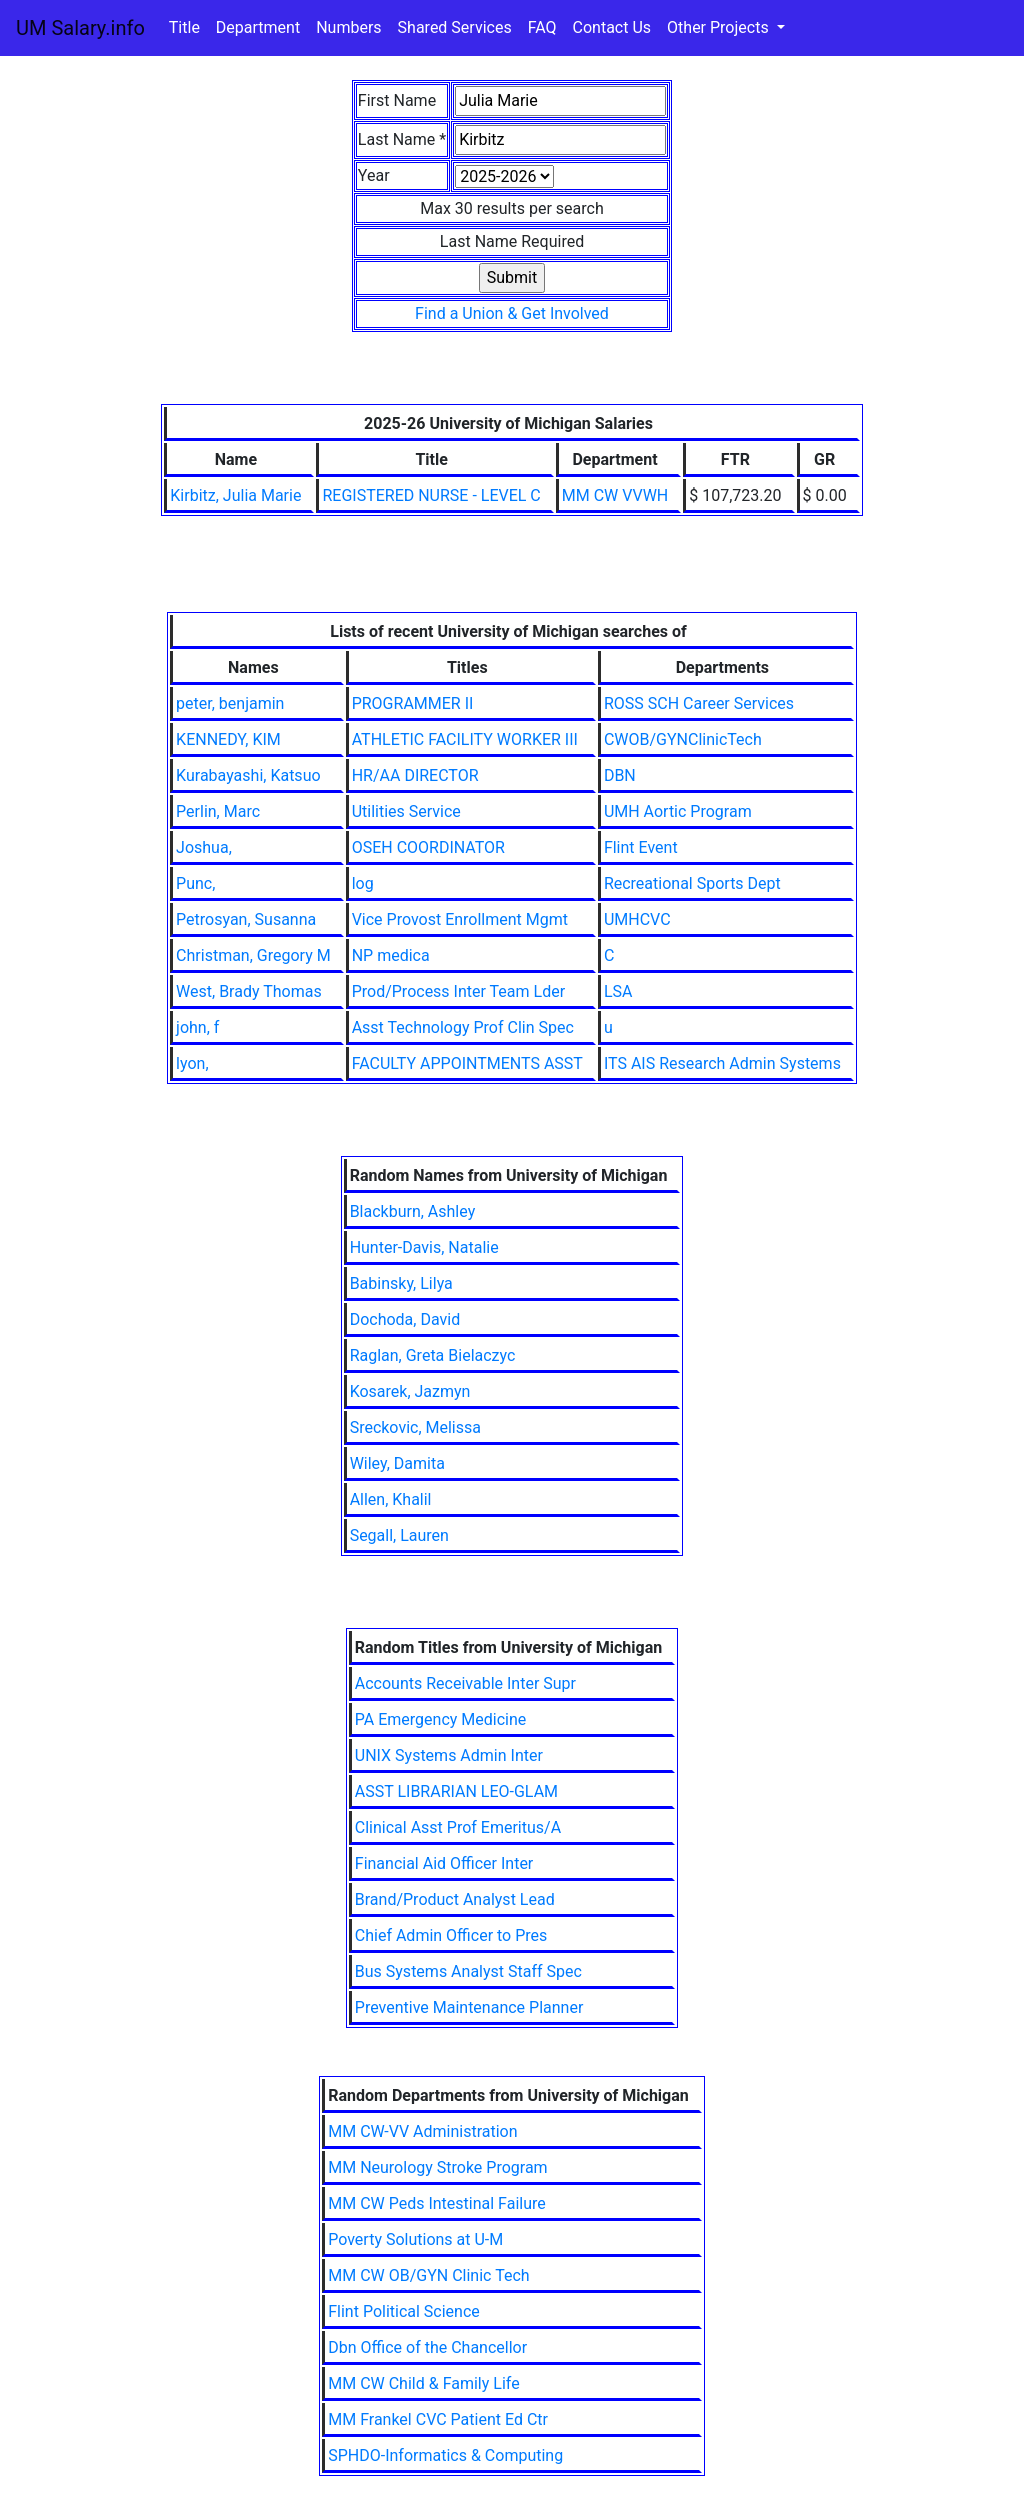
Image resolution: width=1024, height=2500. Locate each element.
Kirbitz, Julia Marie (235, 495)
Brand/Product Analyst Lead (455, 1899)
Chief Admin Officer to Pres (451, 1935)
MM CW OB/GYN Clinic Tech (428, 2275)
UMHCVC (637, 919)
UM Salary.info (80, 28)
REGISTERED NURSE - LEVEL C (431, 495)
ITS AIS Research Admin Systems (722, 1063)
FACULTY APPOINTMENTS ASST (467, 1063)
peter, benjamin (230, 703)
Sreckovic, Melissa (415, 1427)
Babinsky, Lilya (401, 1283)
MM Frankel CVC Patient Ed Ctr (438, 2419)
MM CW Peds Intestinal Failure (437, 2203)
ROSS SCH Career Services (699, 703)
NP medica (391, 955)
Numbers (348, 27)
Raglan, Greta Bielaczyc (433, 1355)
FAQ (542, 27)
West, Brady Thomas (249, 991)
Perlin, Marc (218, 811)
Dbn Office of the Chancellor (427, 2347)
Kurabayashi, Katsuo (248, 775)
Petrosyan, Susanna (246, 919)
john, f (197, 1027)
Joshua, (204, 847)
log (363, 883)
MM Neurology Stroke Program (437, 2167)
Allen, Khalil (391, 1499)
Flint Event (641, 847)
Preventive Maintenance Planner (469, 2007)
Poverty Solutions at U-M (415, 2239)
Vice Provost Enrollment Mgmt (460, 919)
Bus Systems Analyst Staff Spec (468, 1971)
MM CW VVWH (615, 495)
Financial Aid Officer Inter (444, 1863)
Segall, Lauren (399, 1535)
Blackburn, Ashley (413, 1211)
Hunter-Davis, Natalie (424, 1247)
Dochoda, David (405, 1319)
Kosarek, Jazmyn (410, 1391)
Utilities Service (406, 811)
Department (258, 27)
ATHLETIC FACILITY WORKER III (465, 739)
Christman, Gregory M (253, 955)
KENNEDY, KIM (228, 739)
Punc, (195, 883)
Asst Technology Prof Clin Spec (463, 1027)
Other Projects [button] (720, 27)
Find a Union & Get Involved (512, 313)
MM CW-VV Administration (422, 2131)
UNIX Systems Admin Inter (449, 1755)
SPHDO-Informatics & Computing (445, 2455)
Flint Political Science (404, 2311)
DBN (620, 775)
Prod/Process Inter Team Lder (458, 991)
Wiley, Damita (397, 1463)
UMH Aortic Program (678, 811)
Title (184, 27)
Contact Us (612, 27)
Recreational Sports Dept (692, 883)
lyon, (192, 1063)
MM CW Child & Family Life (423, 2383)
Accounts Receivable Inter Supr (465, 1683)
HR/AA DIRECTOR (415, 775)
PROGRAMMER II (413, 703)
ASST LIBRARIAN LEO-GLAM (456, 1791)
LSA (618, 991)
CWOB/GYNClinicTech (683, 739)
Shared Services (455, 27)
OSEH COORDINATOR (428, 847)
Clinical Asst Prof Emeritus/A (458, 1827)
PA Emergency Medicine (440, 1719)
